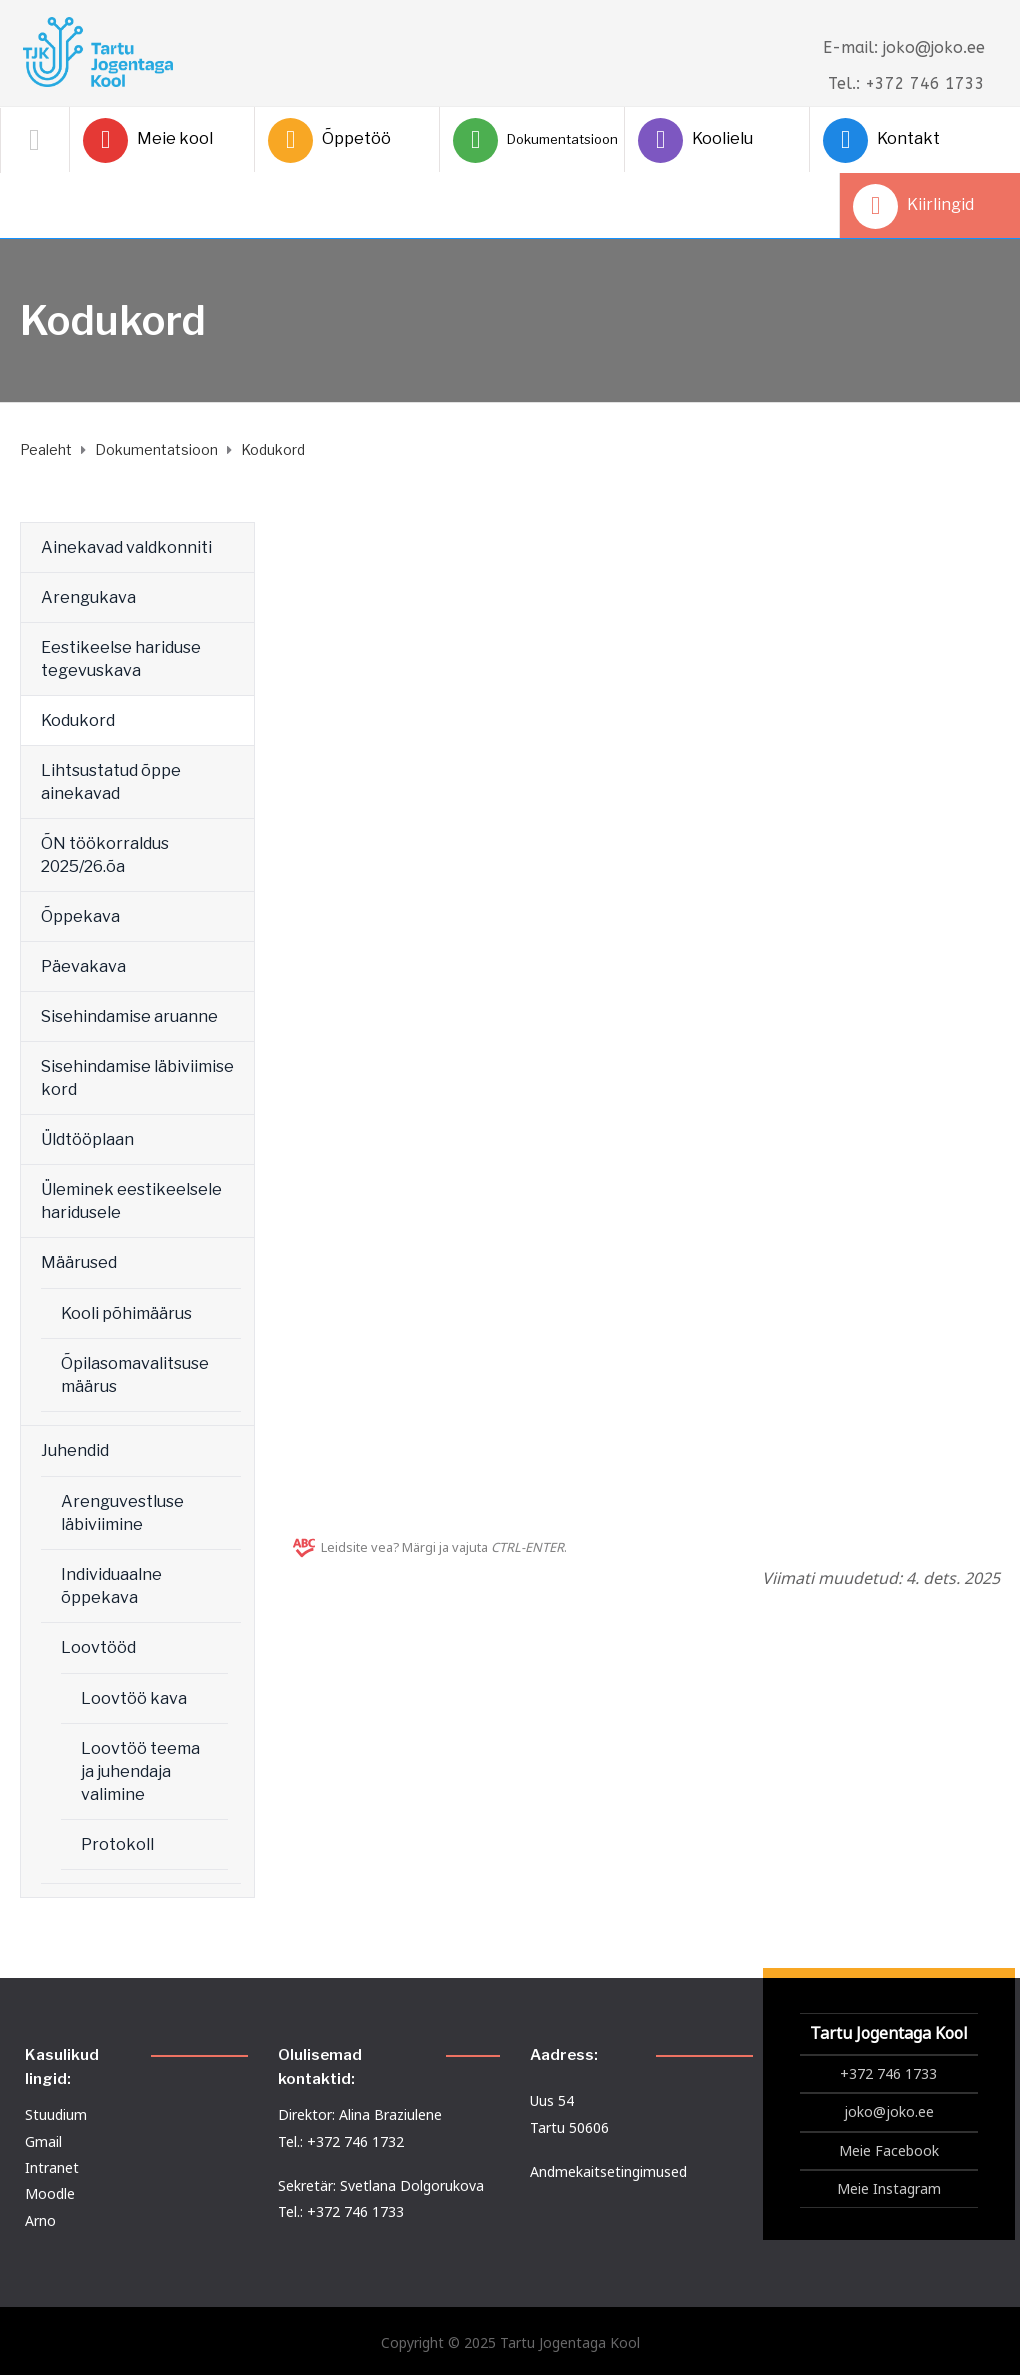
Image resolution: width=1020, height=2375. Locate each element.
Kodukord (78, 720)
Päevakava (83, 966)
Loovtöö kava (134, 1698)
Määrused (79, 1262)
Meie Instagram (889, 2188)
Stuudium (56, 2114)
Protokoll (117, 1844)
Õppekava (80, 916)
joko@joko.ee (889, 2111)
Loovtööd (98, 1647)
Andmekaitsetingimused (608, 2171)
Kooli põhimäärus (126, 1313)
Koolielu (695, 140)
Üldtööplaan (87, 1139)
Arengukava (88, 597)
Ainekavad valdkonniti (126, 547)
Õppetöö (329, 140)
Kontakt (881, 140)
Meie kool (148, 140)
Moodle (50, 2193)
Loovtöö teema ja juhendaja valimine (140, 1771)
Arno (40, 2220)
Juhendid (75, 1450)
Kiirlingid (913, 206)
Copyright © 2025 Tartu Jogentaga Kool (510, 2342)
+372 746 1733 (888, 2073)
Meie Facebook (889, 2150)
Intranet (52, 2167)
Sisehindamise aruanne (129, 1016)
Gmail (43, 2141)
